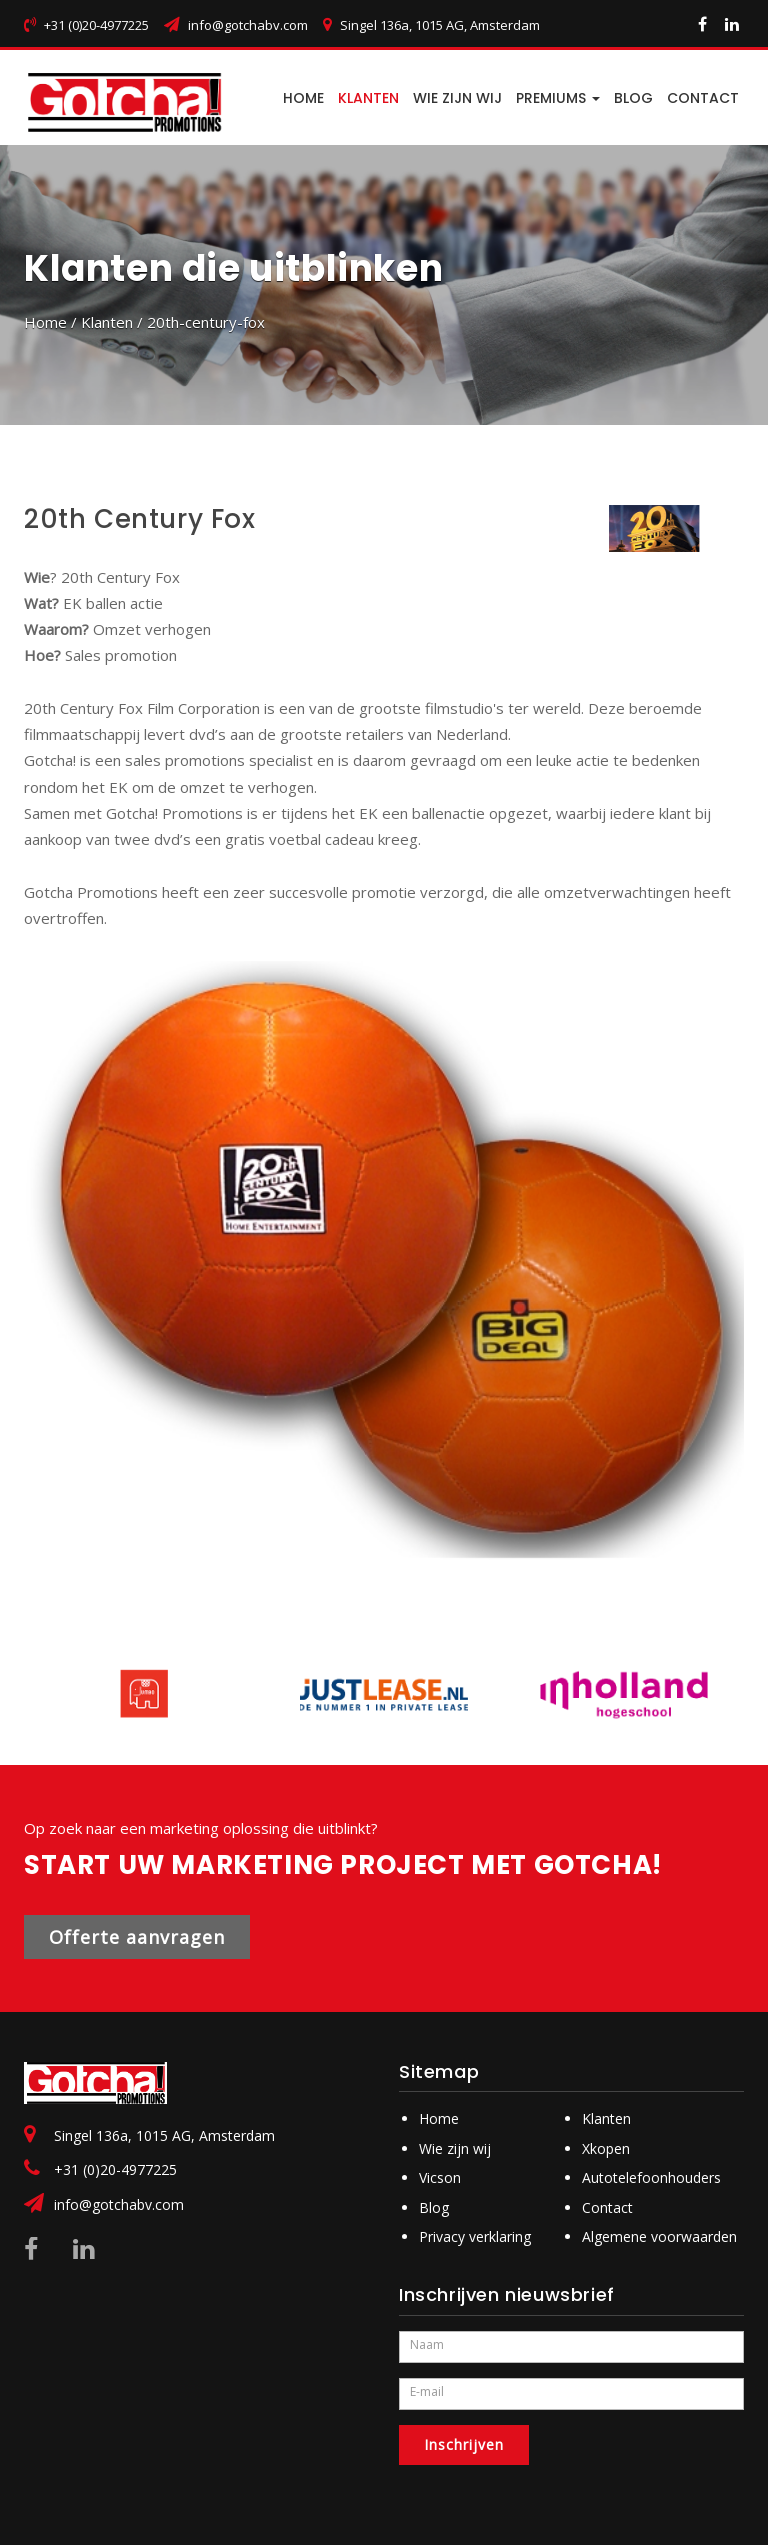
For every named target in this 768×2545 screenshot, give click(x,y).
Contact (607, 2207)
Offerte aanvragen (137, 1937)
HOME (303, 98)
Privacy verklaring (475, 2236)
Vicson (440, 2177)
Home (45, 322)
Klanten (368, 98)
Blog (434, 2207)
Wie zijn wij (457, 98)
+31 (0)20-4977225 (115, 2169)
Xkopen (606, 2148)
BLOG (633, 98)
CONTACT (703, 98)
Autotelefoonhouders (651, 2177)
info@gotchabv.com (248, 25)
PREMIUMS (558, 98)
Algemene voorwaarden (659, 2236)
